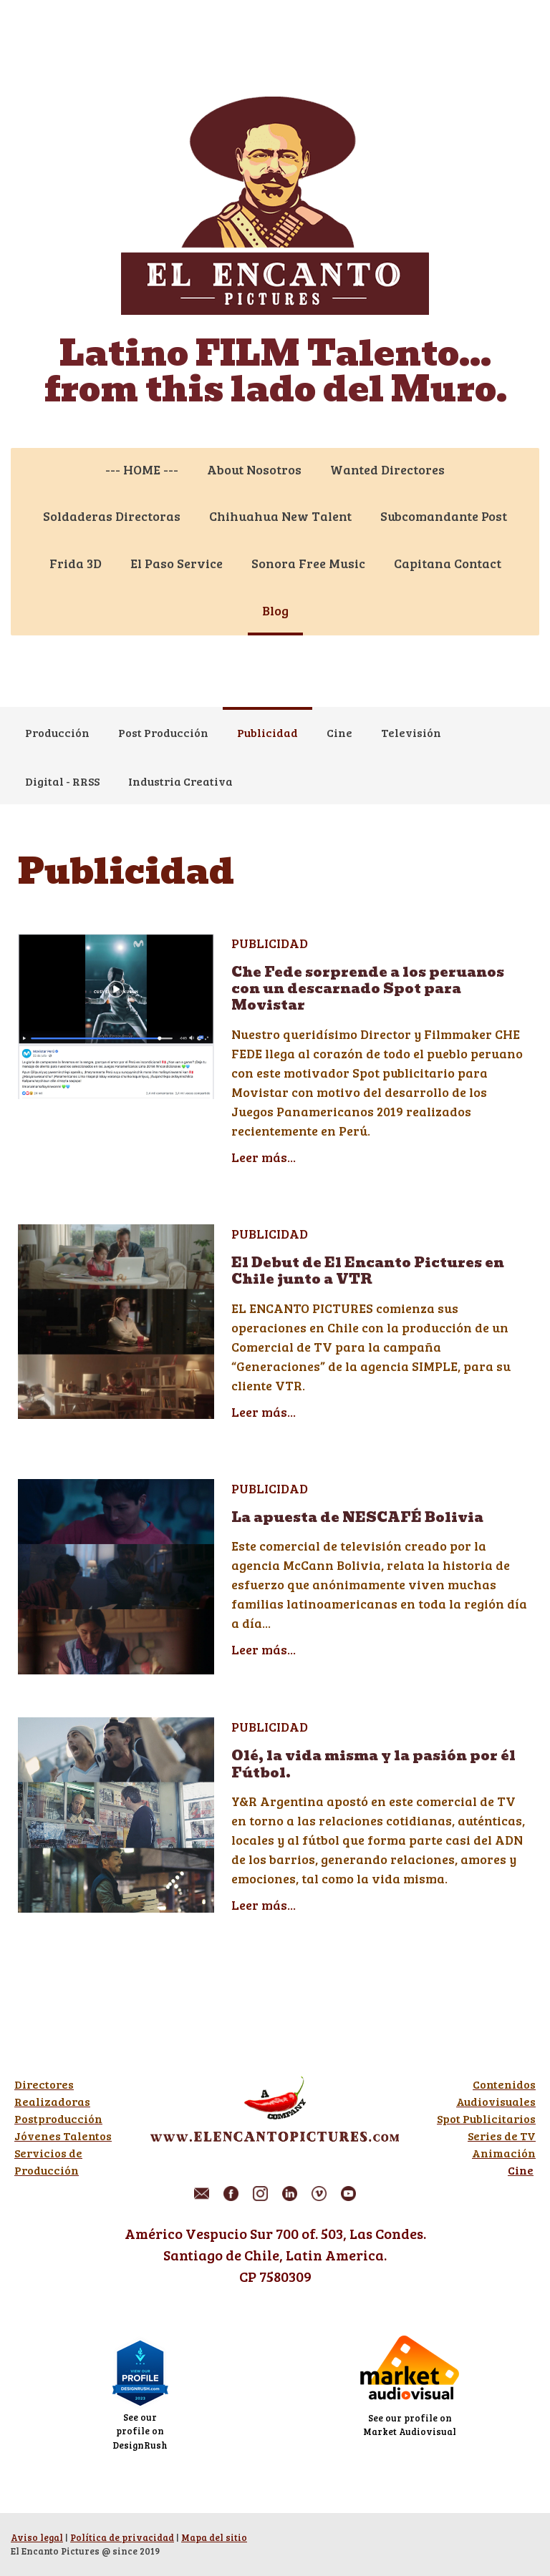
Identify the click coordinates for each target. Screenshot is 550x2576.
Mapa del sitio (214, 2537)
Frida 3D (75, 563)
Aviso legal (37, 2537)
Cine (339, 732)
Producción (57, 732)
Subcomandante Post (443, 516)
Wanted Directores (387, 469)
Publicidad (267, 732)
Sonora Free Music (308, 563)
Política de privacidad (122, 2537)
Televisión (411, 732)
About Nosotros (254, 469)
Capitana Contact (447, 563)
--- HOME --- (141, 469)
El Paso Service (176, 563)
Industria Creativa (180, 781)
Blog (275, 610)
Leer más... (263, 1157)
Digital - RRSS (62, 781)
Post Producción (163, 732)
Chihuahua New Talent (280, 516)
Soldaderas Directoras (111, 516)
